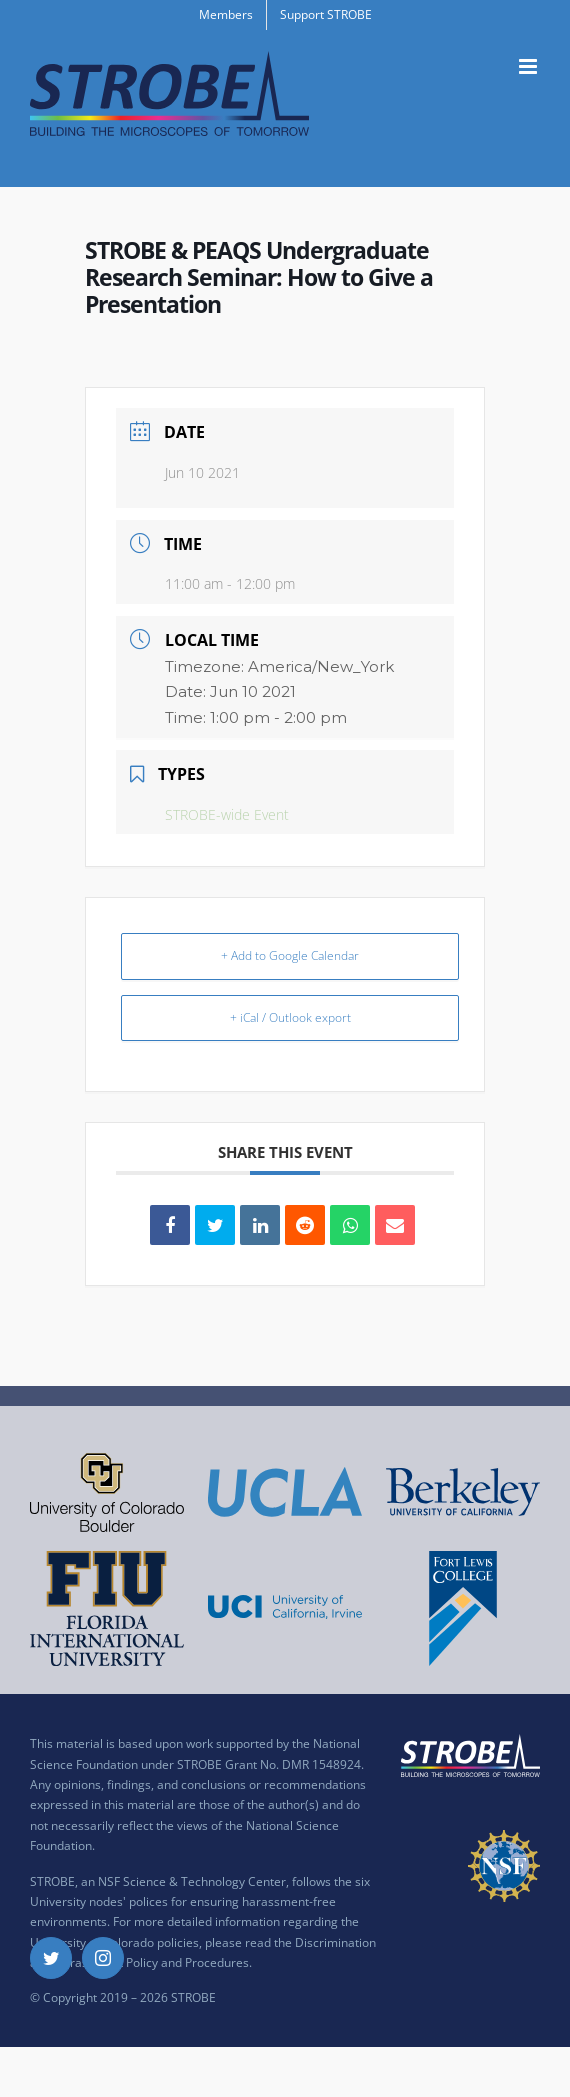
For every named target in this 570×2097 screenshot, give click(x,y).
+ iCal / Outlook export (290, 1017)
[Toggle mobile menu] (529, 66)
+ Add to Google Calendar (290, 955)
